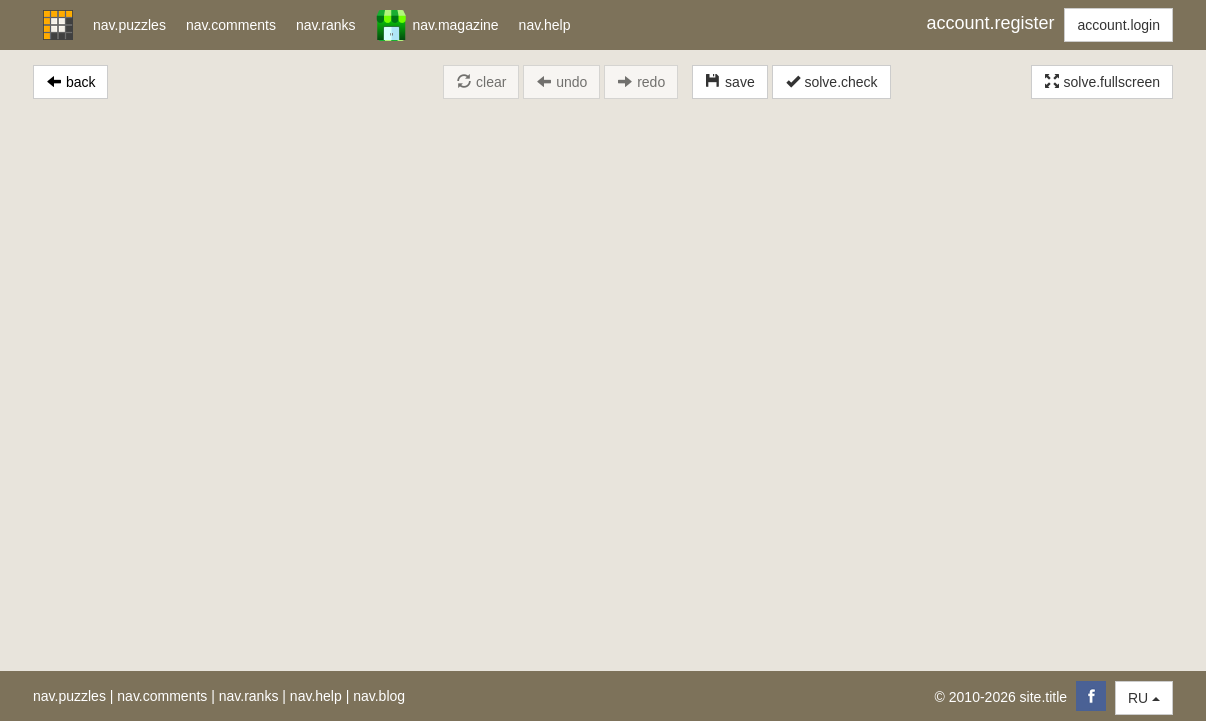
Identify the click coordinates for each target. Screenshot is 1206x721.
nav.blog (379, 696)
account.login (1118, 25)
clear (481, 82)
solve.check (831, 82)
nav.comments (162, 696)
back (70, 82)
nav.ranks (249, 696)
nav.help (316, 696)
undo (561, 82)
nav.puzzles (69, 696)
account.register (990, 23)
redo (641, 82)
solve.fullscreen (1102, 82)
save (729, 82)
